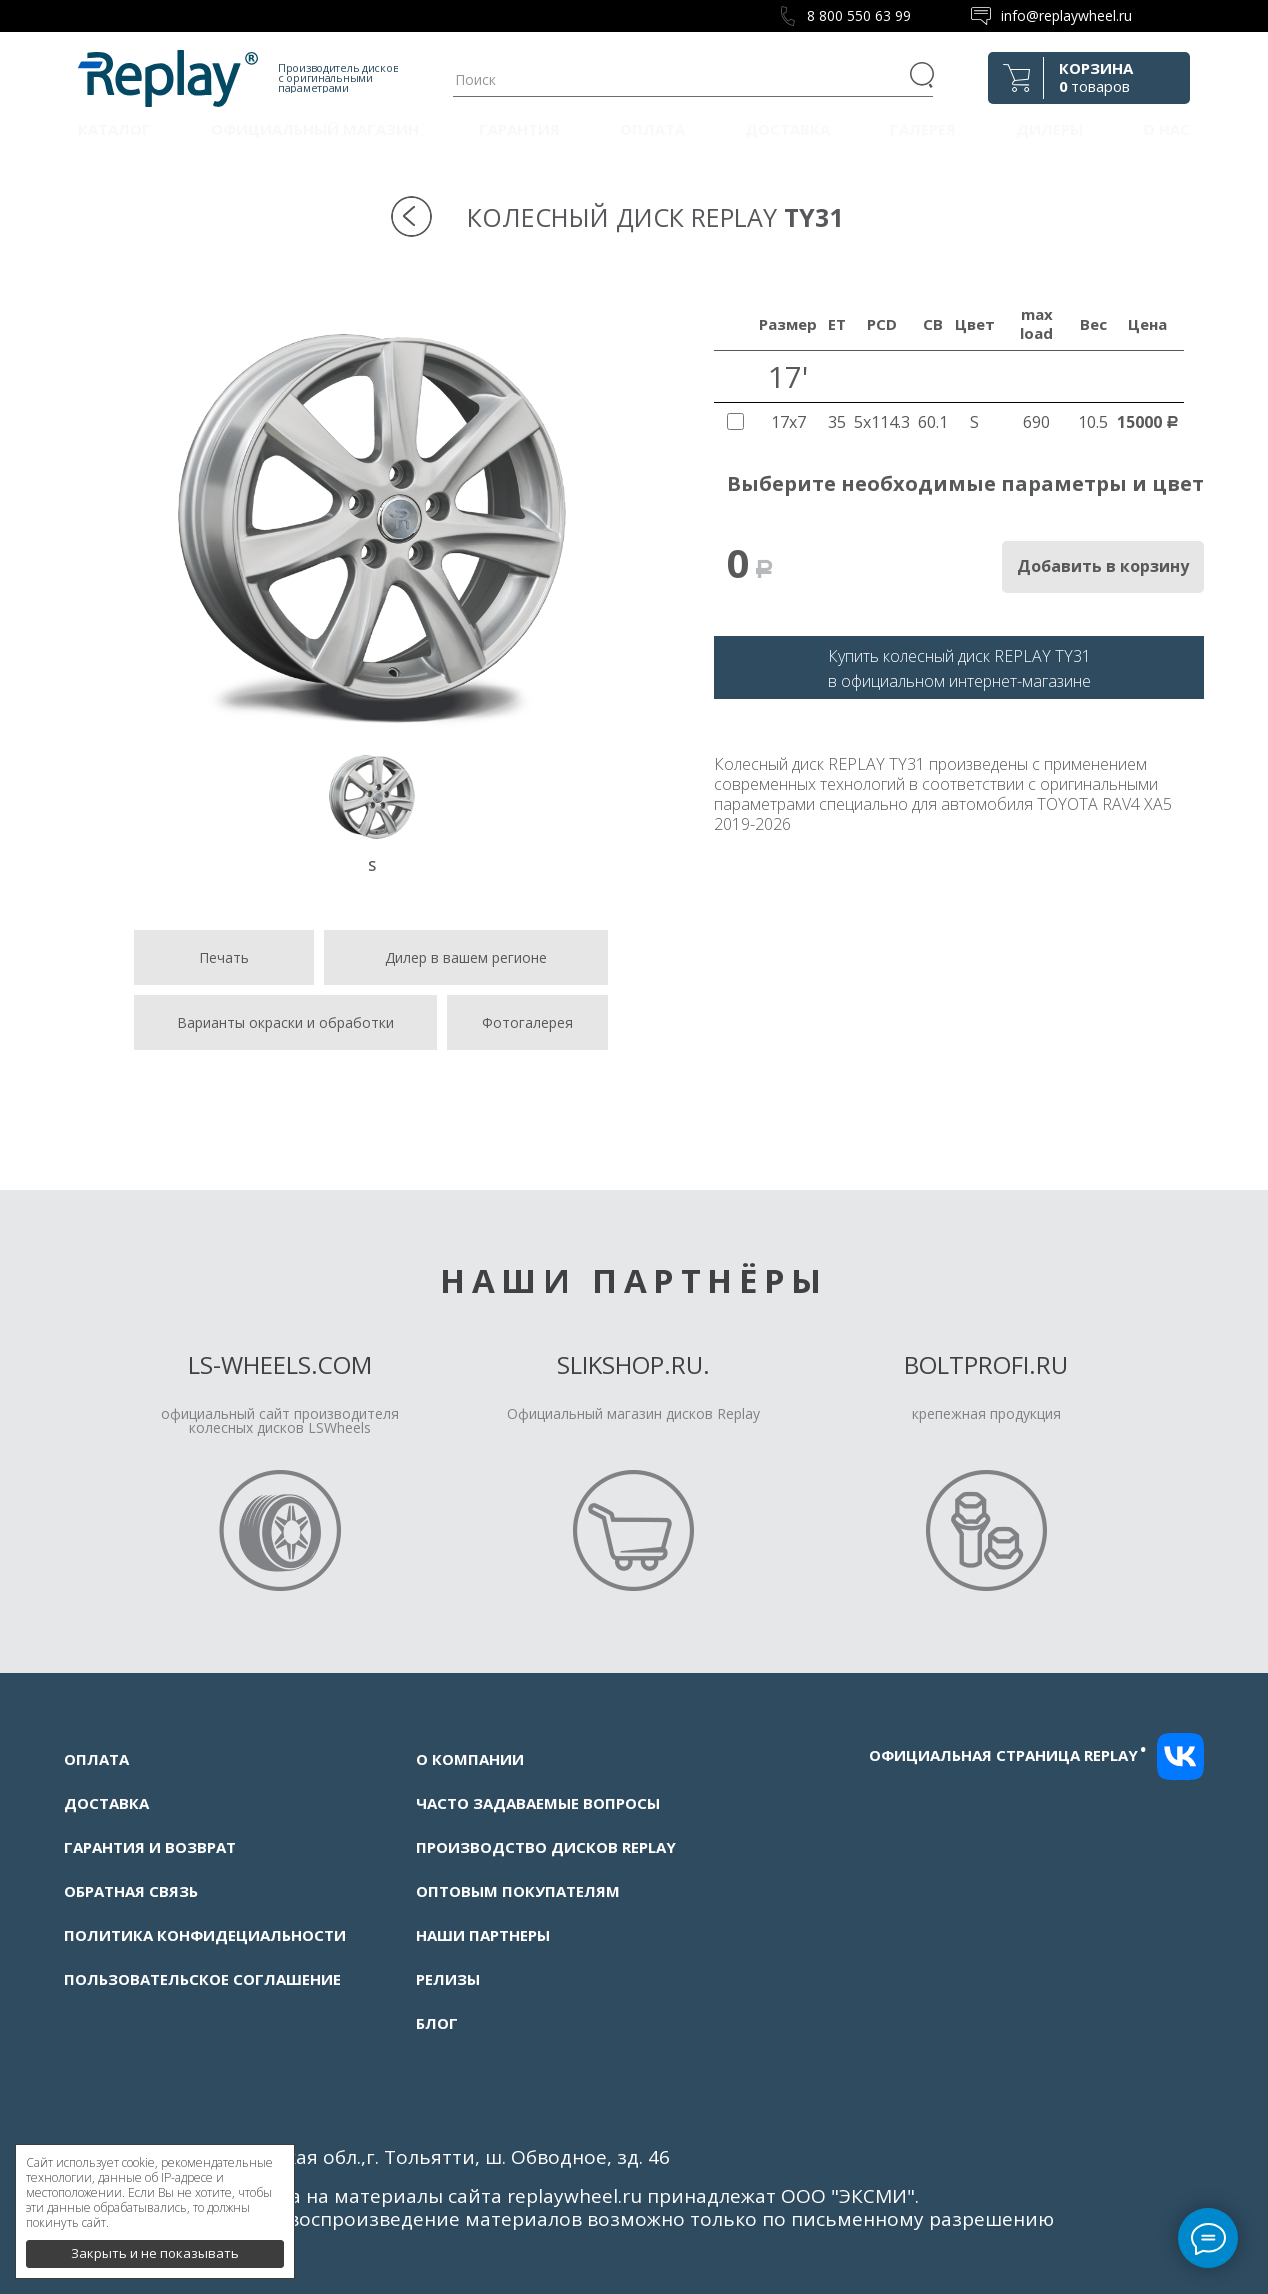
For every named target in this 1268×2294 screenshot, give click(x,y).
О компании (470, 1759)
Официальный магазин (315, 129)
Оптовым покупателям (518, 1891)
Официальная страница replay (1008, 1755)
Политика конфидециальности (205, 1935)
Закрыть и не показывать (155, 2244)
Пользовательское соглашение (202, 1979)
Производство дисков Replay (546, 1847)
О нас (1166, 129)
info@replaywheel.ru (1066, 15)
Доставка (787, 129)
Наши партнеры (483, 1935)
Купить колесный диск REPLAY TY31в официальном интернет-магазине (959, 668)
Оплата (652, 129)
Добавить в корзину (1103, 566)
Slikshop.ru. (633, 1364)
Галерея (923, 129)
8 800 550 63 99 (859, 15)
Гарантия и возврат (150, 1847)
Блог (437, 2023)
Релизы (448, 1979)
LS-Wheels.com (280, 1364)
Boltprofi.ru (986, 1364)
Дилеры (1049, 129)
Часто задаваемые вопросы (538, 1803)
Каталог (114, 129)
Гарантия (519, 129)
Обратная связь (131, 1891)
